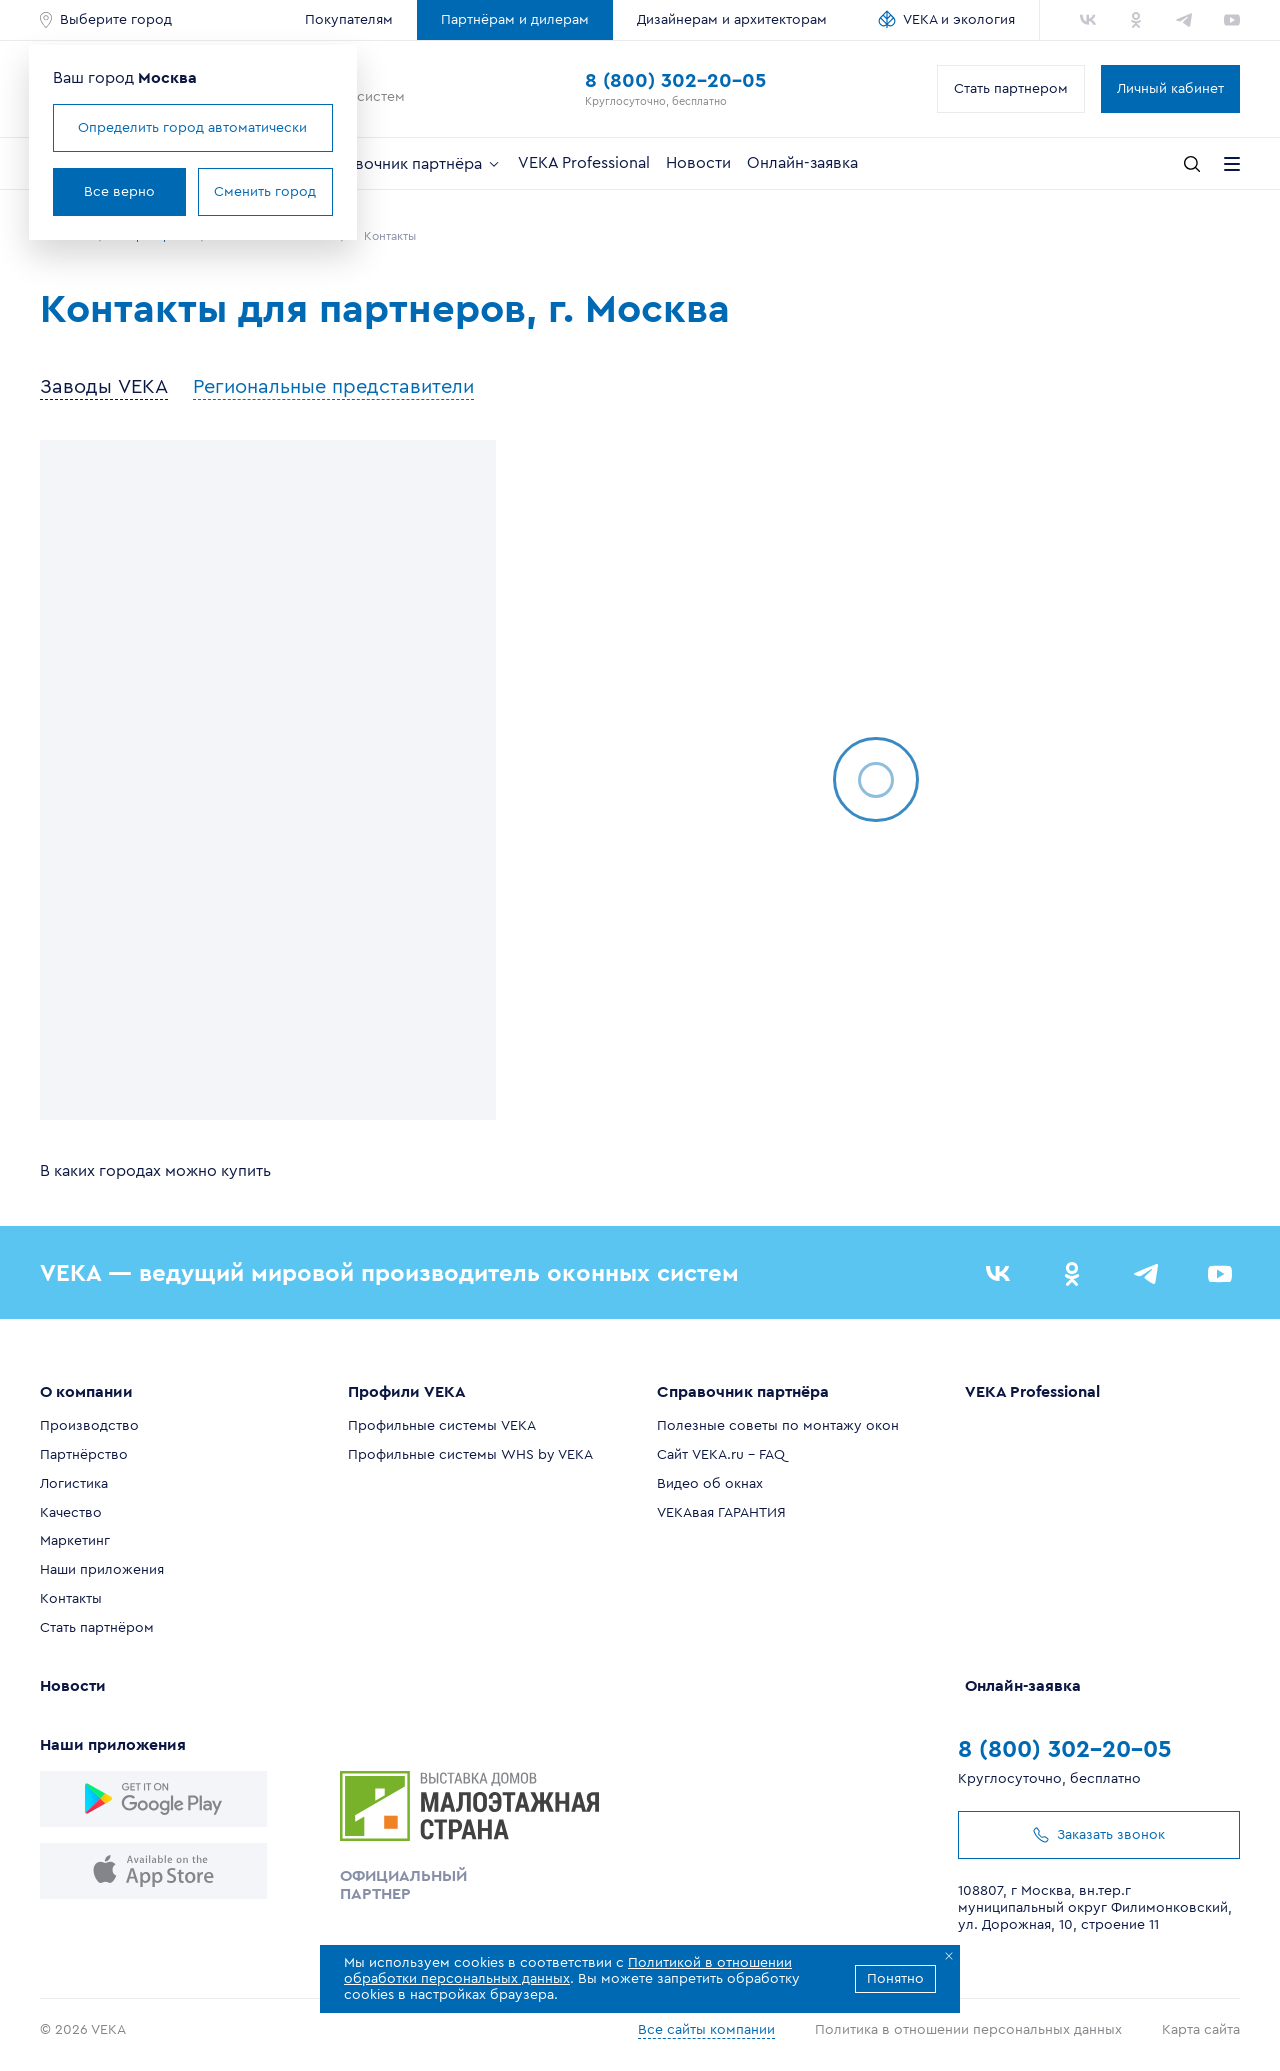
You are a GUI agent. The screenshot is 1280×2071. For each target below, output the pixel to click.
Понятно (895, 1979)
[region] (268, 780)
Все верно (119, 192)
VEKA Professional (584, 163)
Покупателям (349, 20)
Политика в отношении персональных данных (968, 2030)
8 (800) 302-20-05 (675, 81)
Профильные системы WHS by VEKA (470, 1455)
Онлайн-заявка (802, 163)
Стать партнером (1011, 89)
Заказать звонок (1099, 1835)
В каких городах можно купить (155, 1171)
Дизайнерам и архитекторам (732, 20)
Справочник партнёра (409, 164)
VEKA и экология (959, 20)
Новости (698, 163)
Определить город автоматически (192, 128)
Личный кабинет (1170, 89)
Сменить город (265, 192)
